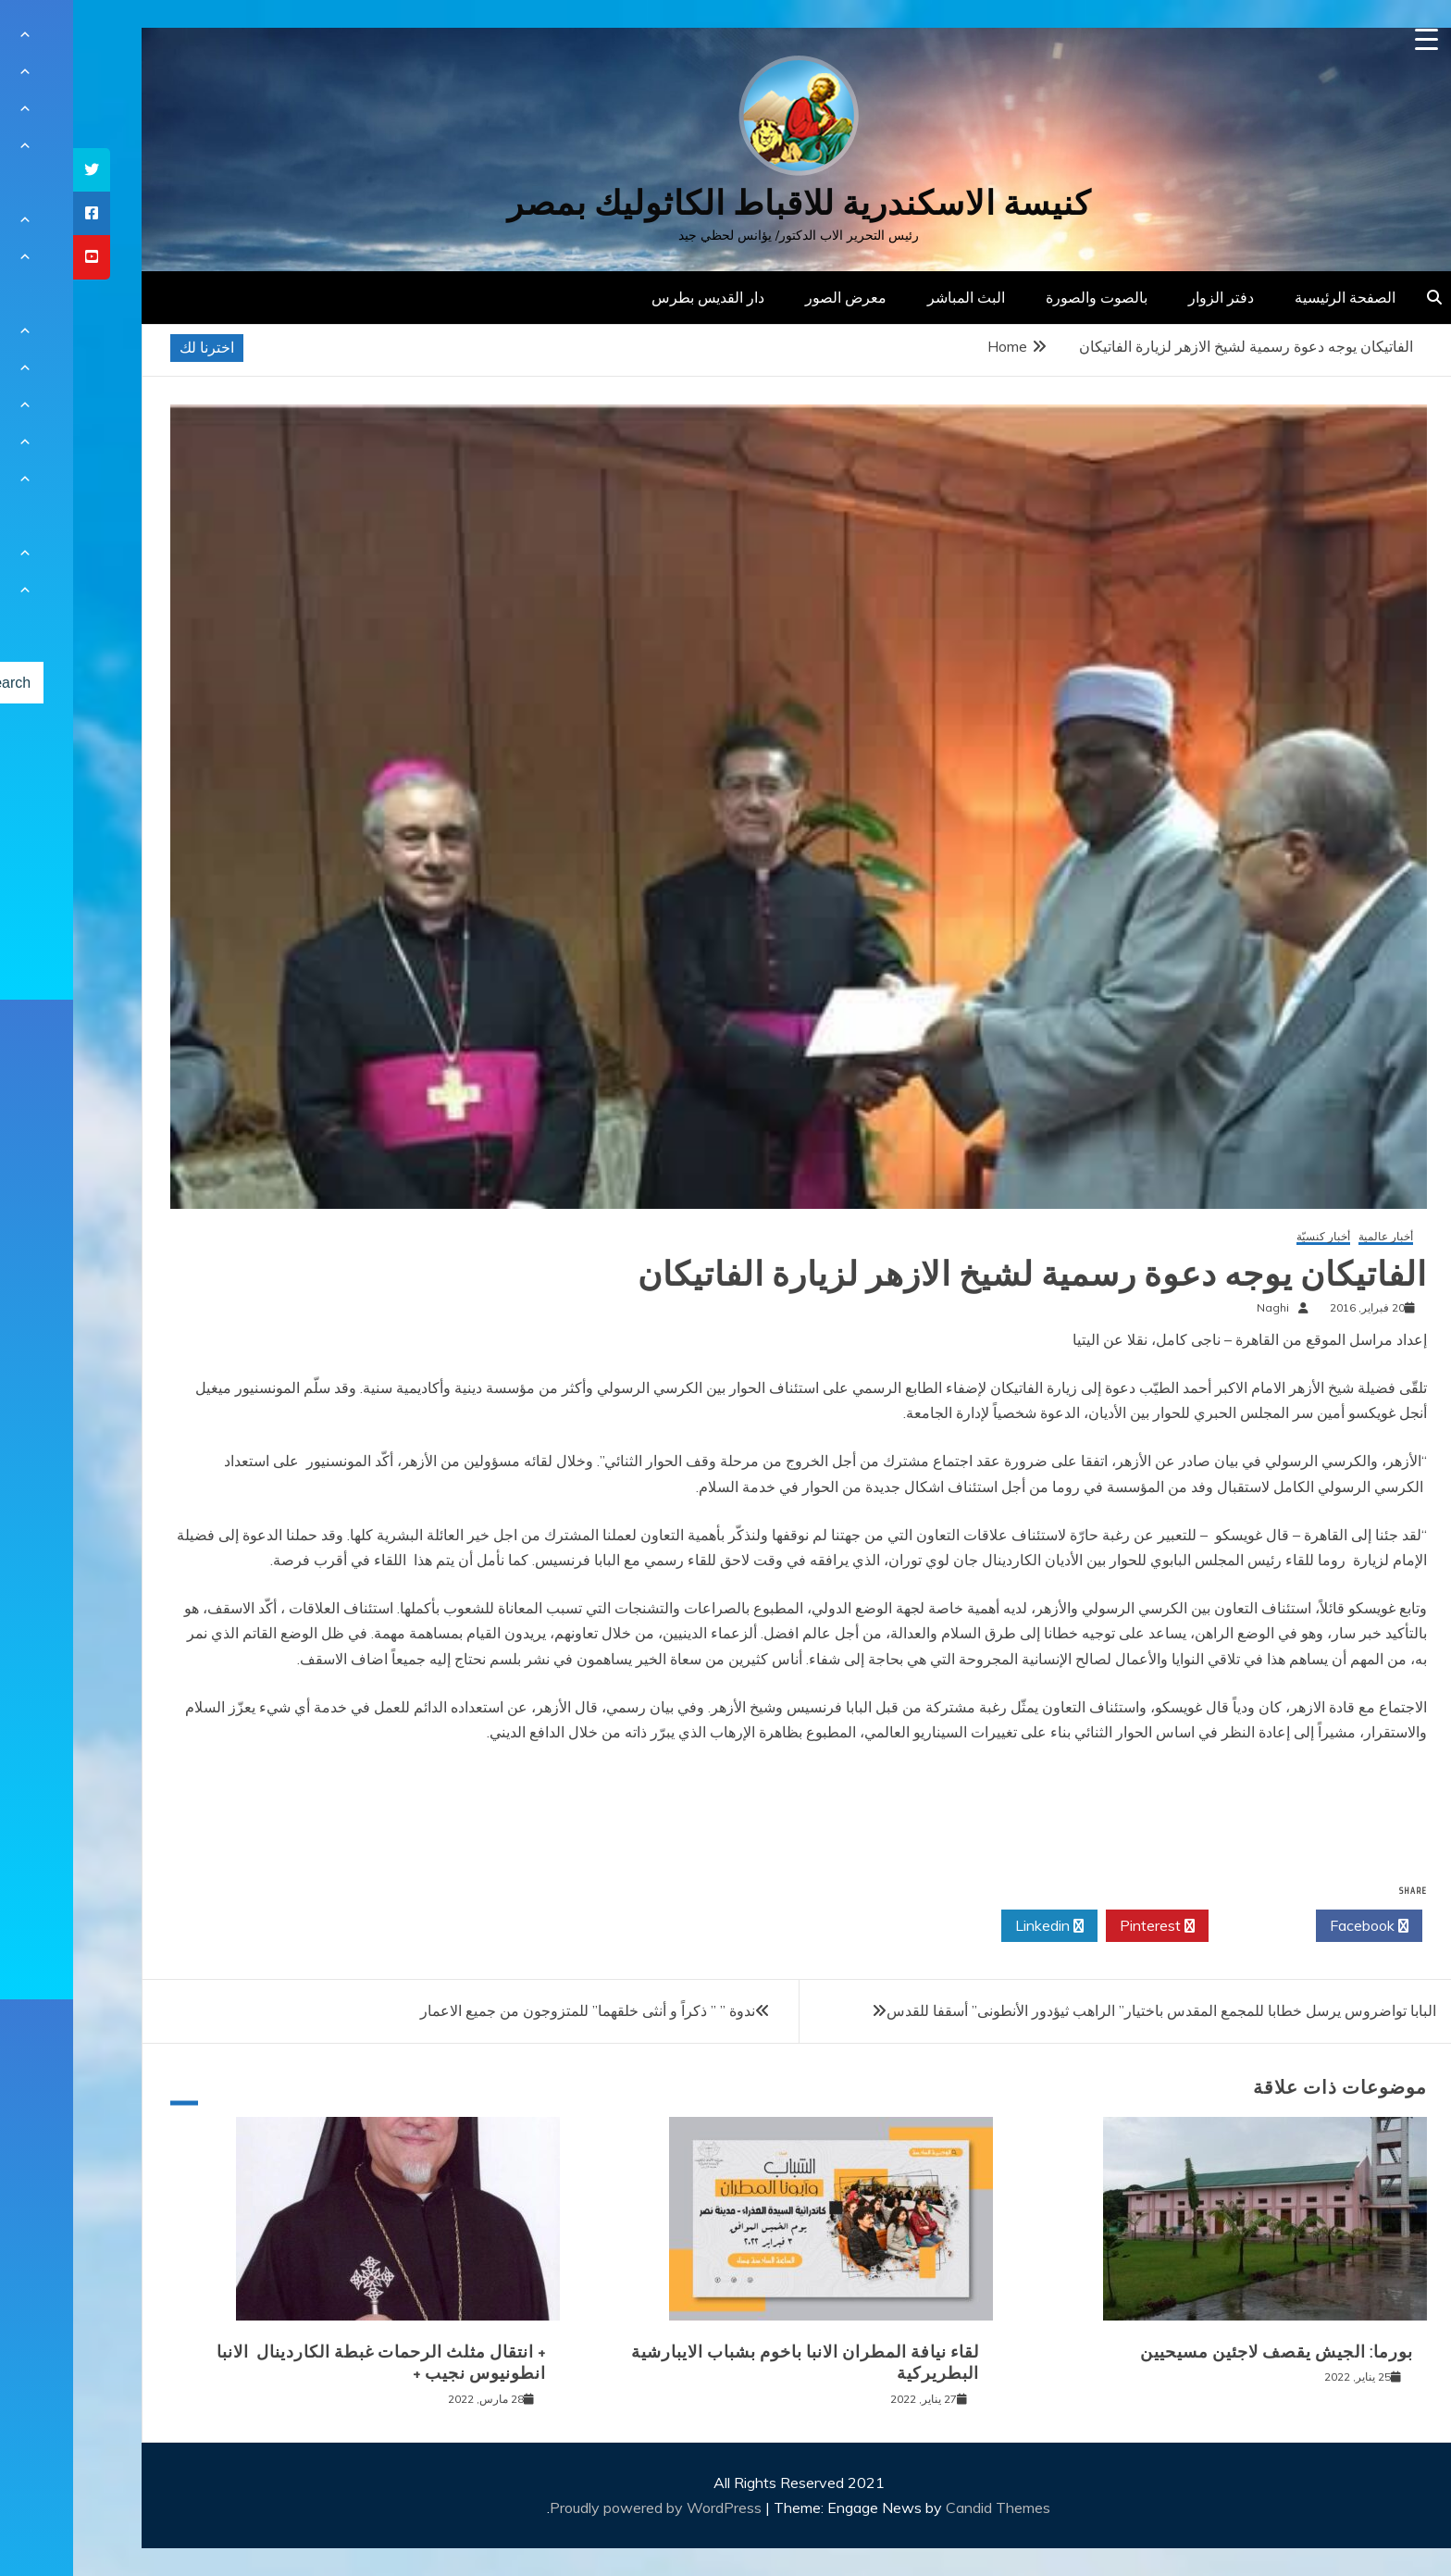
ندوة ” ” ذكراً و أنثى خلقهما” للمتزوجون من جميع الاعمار (514, 2010)
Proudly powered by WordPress (584, 2507)
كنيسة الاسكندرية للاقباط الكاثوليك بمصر (726, 203)
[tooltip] (18, 170)
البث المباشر (893, 297)
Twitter (1189, 1926)
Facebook (1296, 1926)
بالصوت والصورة (1023, 297)
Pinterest (1084, 1926)
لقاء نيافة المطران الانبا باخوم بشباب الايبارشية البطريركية (732, 2362)
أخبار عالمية (1312, 1237)
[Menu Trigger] (1353, 39)
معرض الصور (772, 297)
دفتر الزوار (1148, 297)
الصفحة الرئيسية (1272, 297)
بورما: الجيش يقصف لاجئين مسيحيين (1203, 2352)
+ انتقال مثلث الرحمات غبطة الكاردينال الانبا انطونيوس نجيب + (308, 2362)
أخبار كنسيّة (1250, 1237)
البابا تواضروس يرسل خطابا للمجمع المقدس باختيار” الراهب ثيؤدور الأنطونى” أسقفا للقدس (1088, 2010)
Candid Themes (925, 2507)
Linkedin (976, 1926)
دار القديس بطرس (634, 297)
